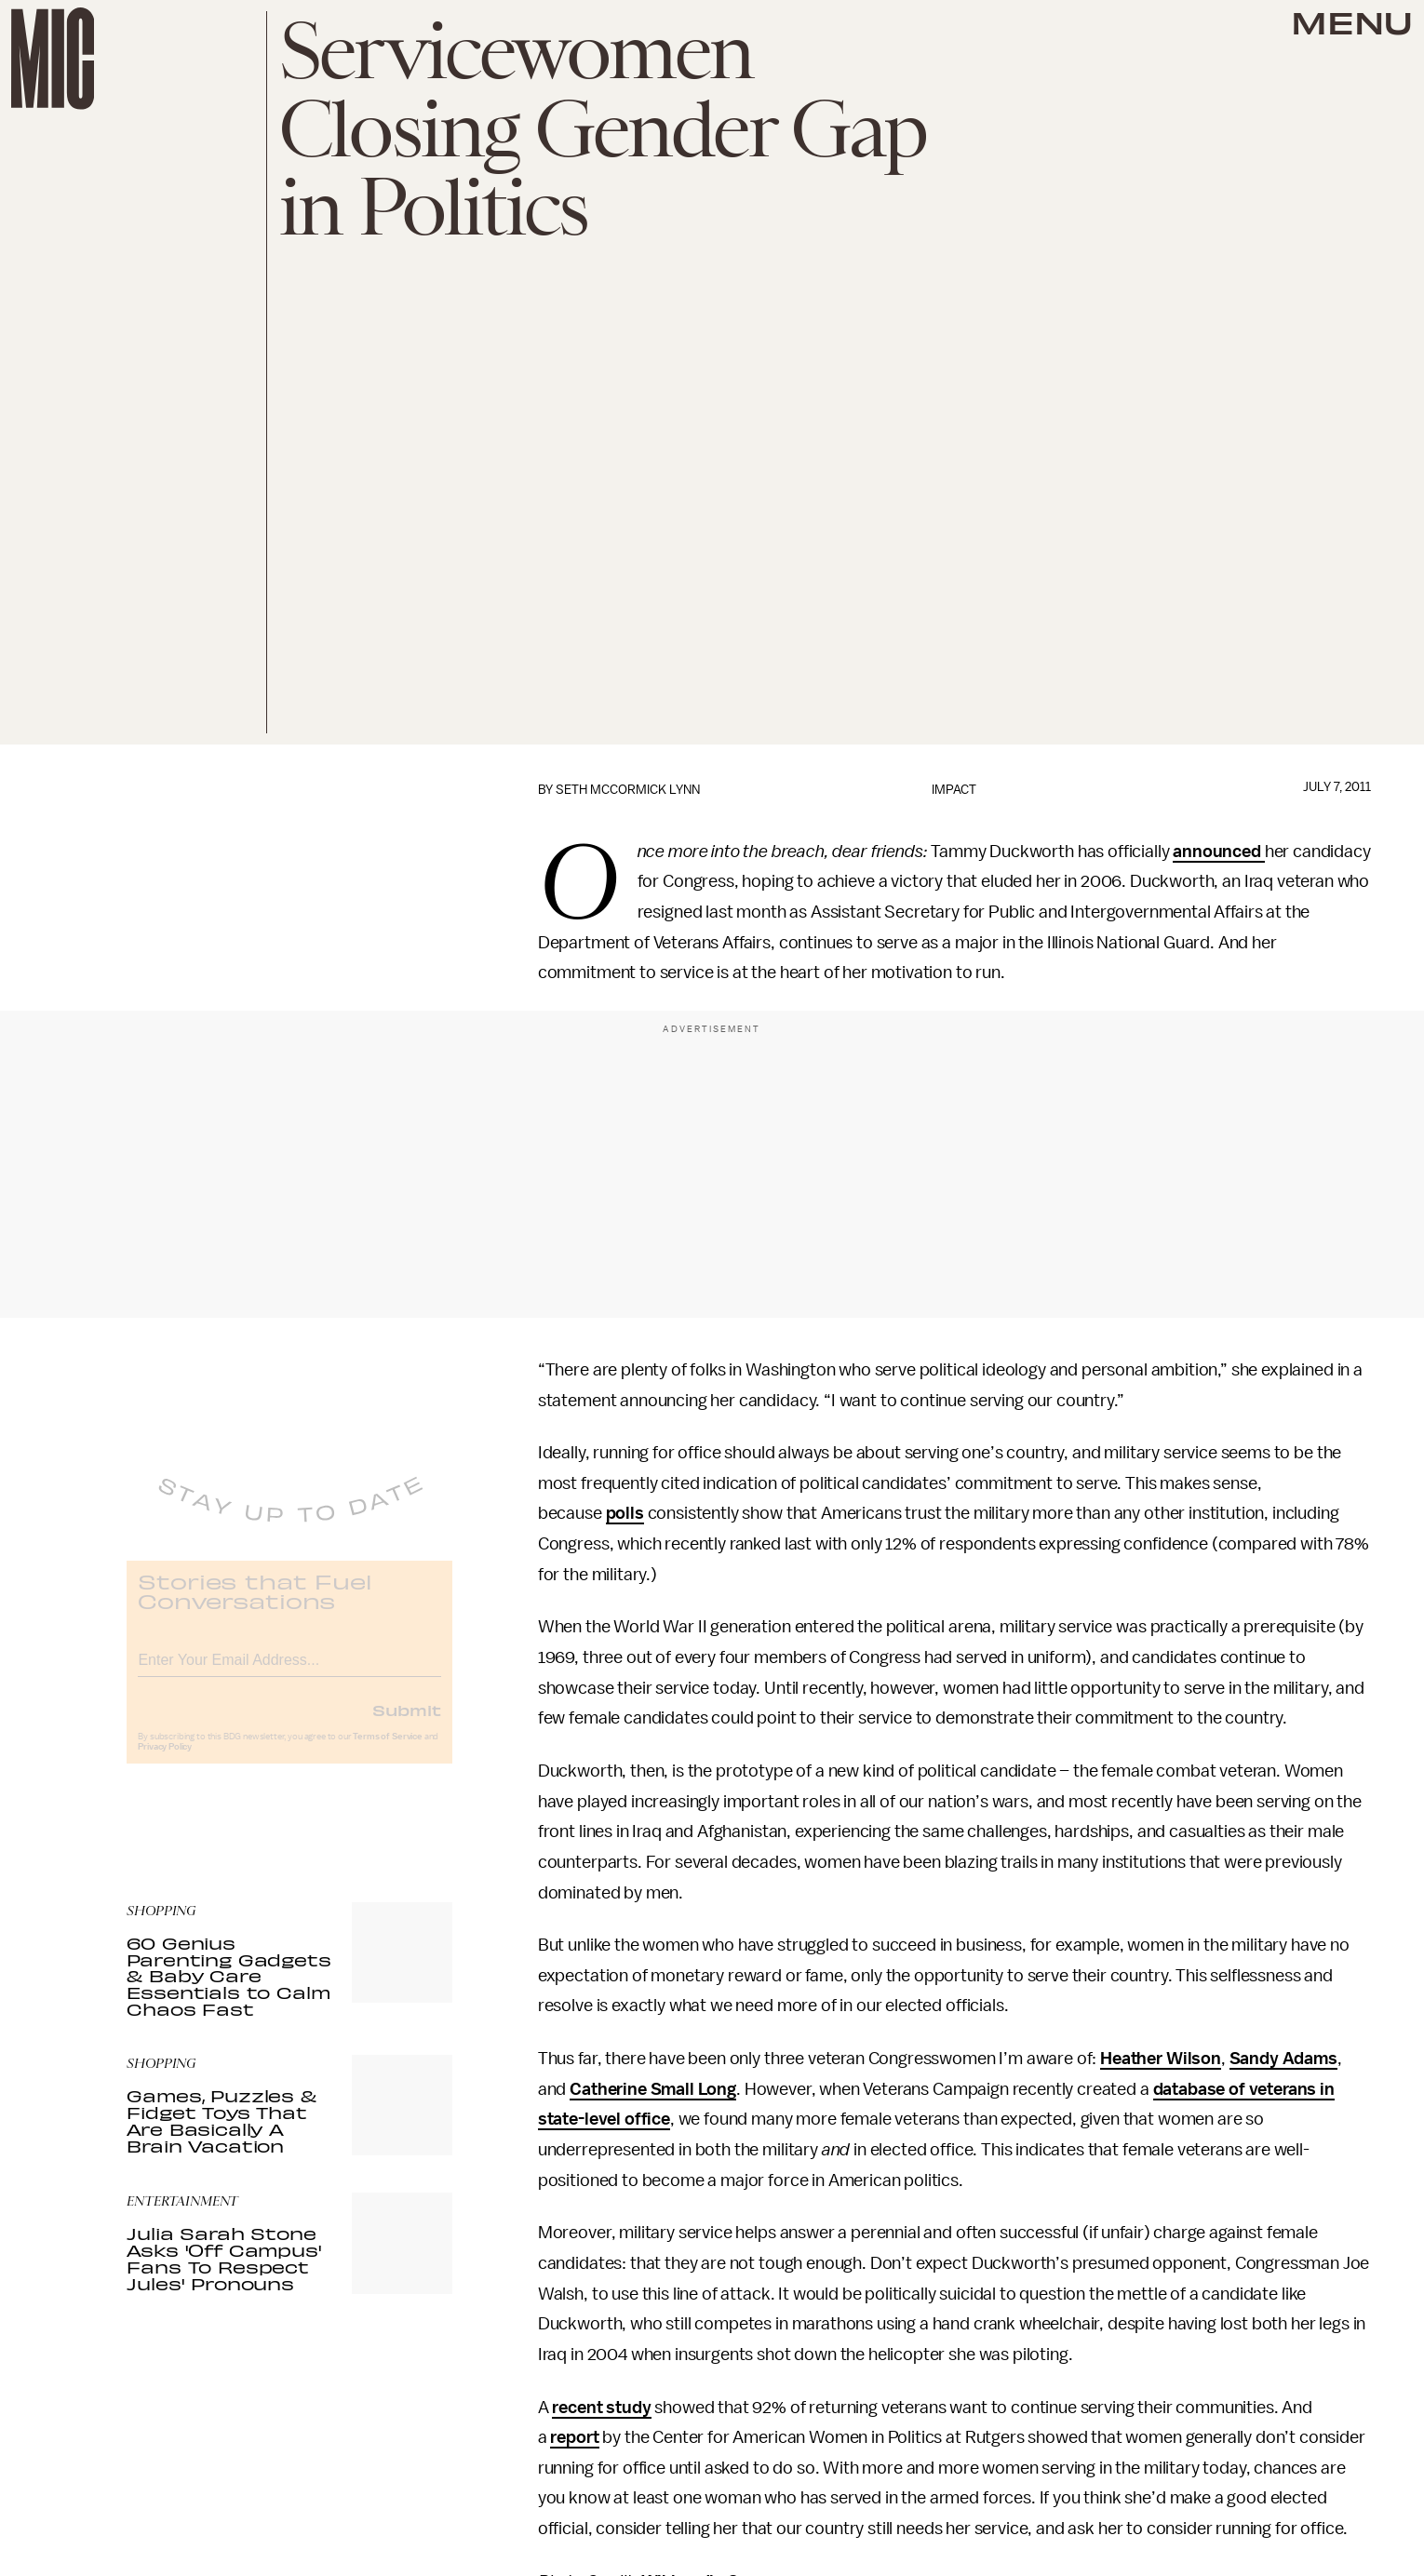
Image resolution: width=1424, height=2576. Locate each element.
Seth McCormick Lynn (628, 790)
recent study (601, 2407)
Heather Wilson (1160, 2058)
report (574, 2437)
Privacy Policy (165, 1760)
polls (625, 1513)
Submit (406, 1723)
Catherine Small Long (653, 2089)
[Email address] (289, 1671)
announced (1218, 851)
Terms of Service (387, 1750)
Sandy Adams (1283, 2058)
